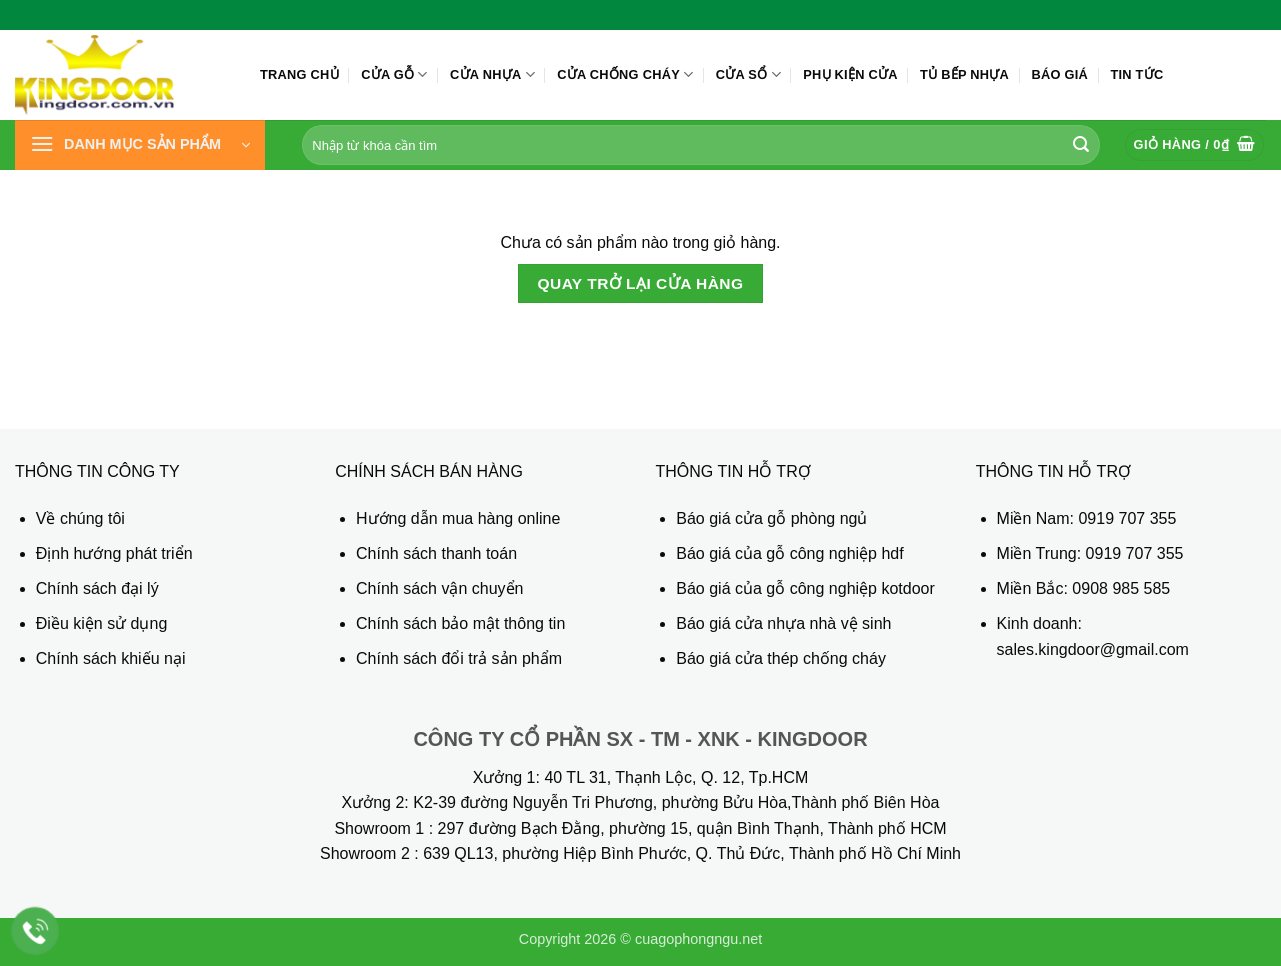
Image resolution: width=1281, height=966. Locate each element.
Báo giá (1059, 74)
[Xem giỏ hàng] (1195, 145)
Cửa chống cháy (625, 74)
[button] (140, 145)
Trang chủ (299, 74)
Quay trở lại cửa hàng (640, 283)
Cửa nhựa (492, 74)
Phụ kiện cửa (850, 74)
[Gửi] (1081, 145)
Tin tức (1136, 74)
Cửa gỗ (394, 74)
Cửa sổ (748, 74)
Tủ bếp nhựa (964, 74)
